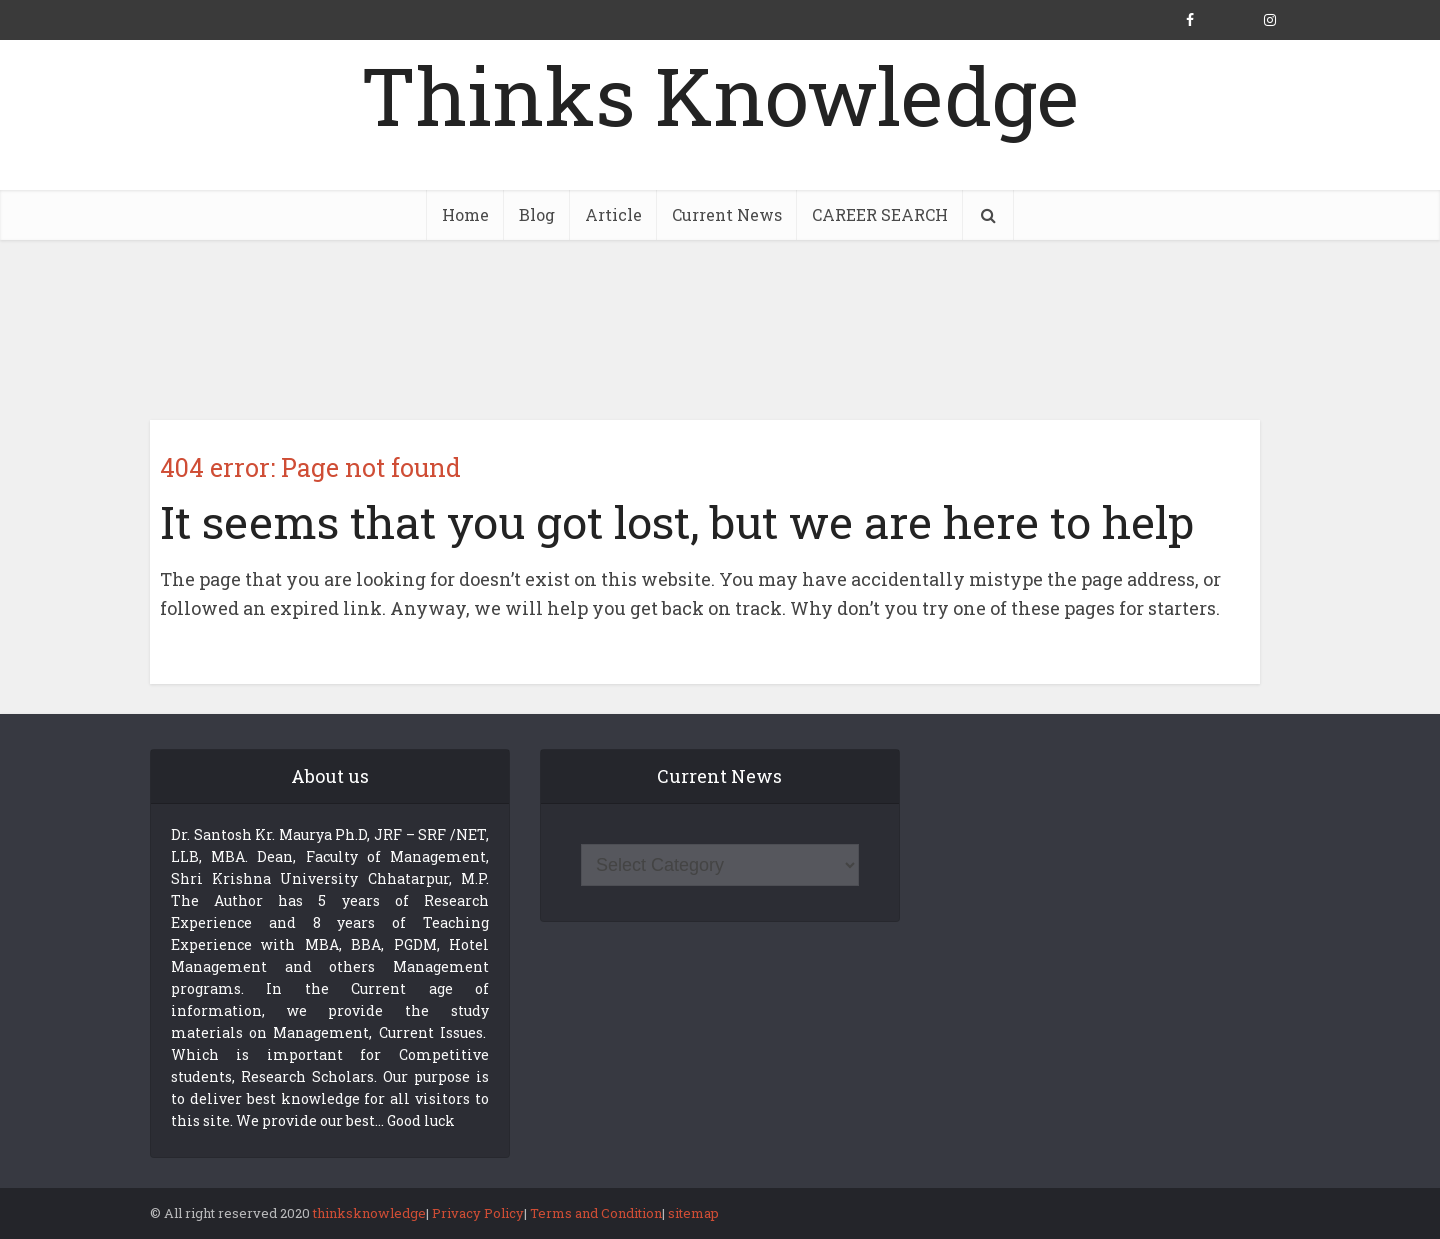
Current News (727, 214)
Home (465, 214)
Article (613, 214)
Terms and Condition (596, 1213)
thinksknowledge (369, 1213)
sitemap (693, 1213)
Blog (537, 214)
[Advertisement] (720, 330)
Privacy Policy (478, 1213)
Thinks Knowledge (720, 95)
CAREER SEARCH (880, 214)
